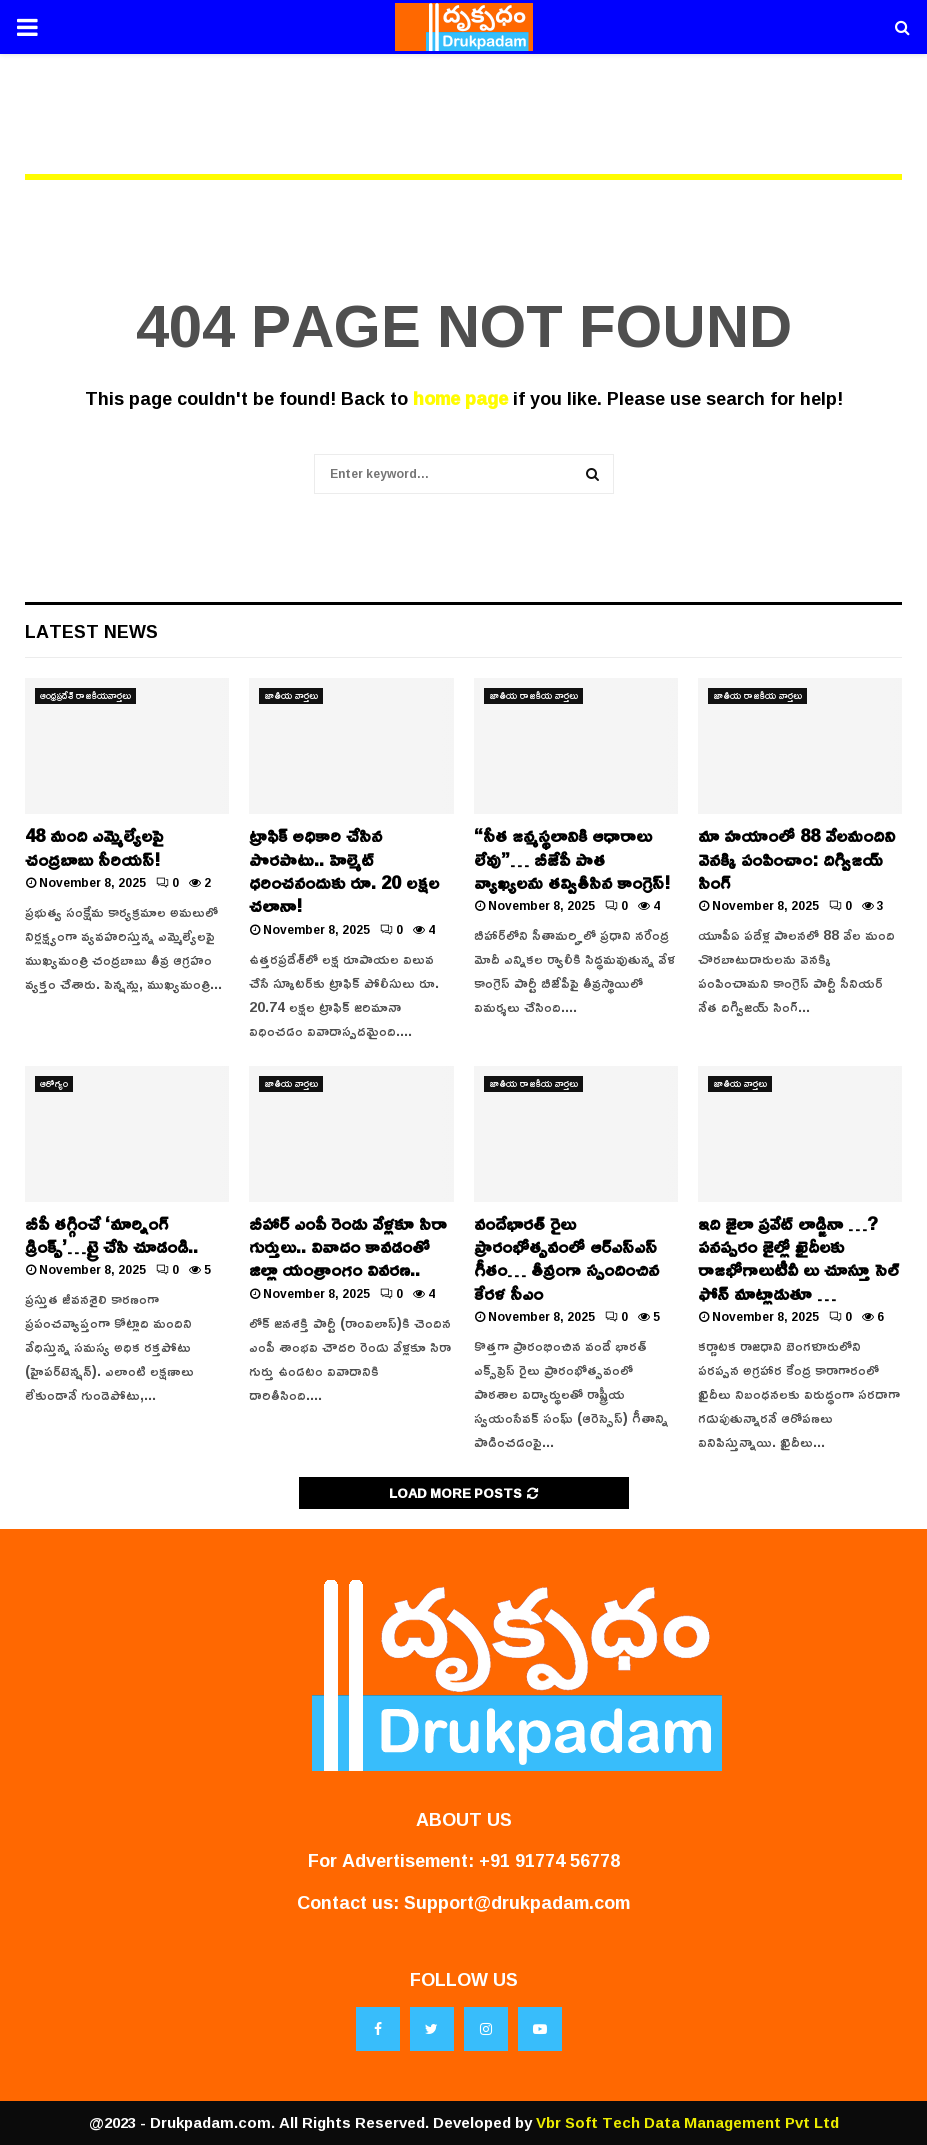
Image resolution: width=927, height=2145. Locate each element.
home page (460, 398)
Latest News (91, 631)
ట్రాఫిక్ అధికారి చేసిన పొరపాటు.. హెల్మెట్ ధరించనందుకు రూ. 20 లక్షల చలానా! (344, 870)
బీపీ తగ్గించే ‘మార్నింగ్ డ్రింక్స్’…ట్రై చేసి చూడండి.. (111, 1234)
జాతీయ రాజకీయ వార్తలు (533, 696)
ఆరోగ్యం (54, 1084)
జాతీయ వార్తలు (291, 696)
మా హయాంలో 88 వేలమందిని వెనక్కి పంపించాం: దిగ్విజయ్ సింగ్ (796, 858)
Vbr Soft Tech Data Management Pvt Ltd (687, 2122)
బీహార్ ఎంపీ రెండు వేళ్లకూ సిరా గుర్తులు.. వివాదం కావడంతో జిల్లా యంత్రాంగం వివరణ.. (348, 1246)
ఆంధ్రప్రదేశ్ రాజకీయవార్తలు (85, 696)
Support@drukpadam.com (517, 1902)
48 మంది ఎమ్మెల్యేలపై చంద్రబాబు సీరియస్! (94, 846)
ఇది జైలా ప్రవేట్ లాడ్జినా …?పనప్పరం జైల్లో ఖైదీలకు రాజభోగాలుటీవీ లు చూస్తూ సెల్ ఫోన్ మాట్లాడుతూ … (798, 1258)
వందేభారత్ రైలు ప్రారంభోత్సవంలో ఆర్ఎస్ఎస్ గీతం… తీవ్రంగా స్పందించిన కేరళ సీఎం (566, 1258)
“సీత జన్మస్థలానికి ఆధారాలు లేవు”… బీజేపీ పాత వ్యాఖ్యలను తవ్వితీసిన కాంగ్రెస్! (572, 858)
